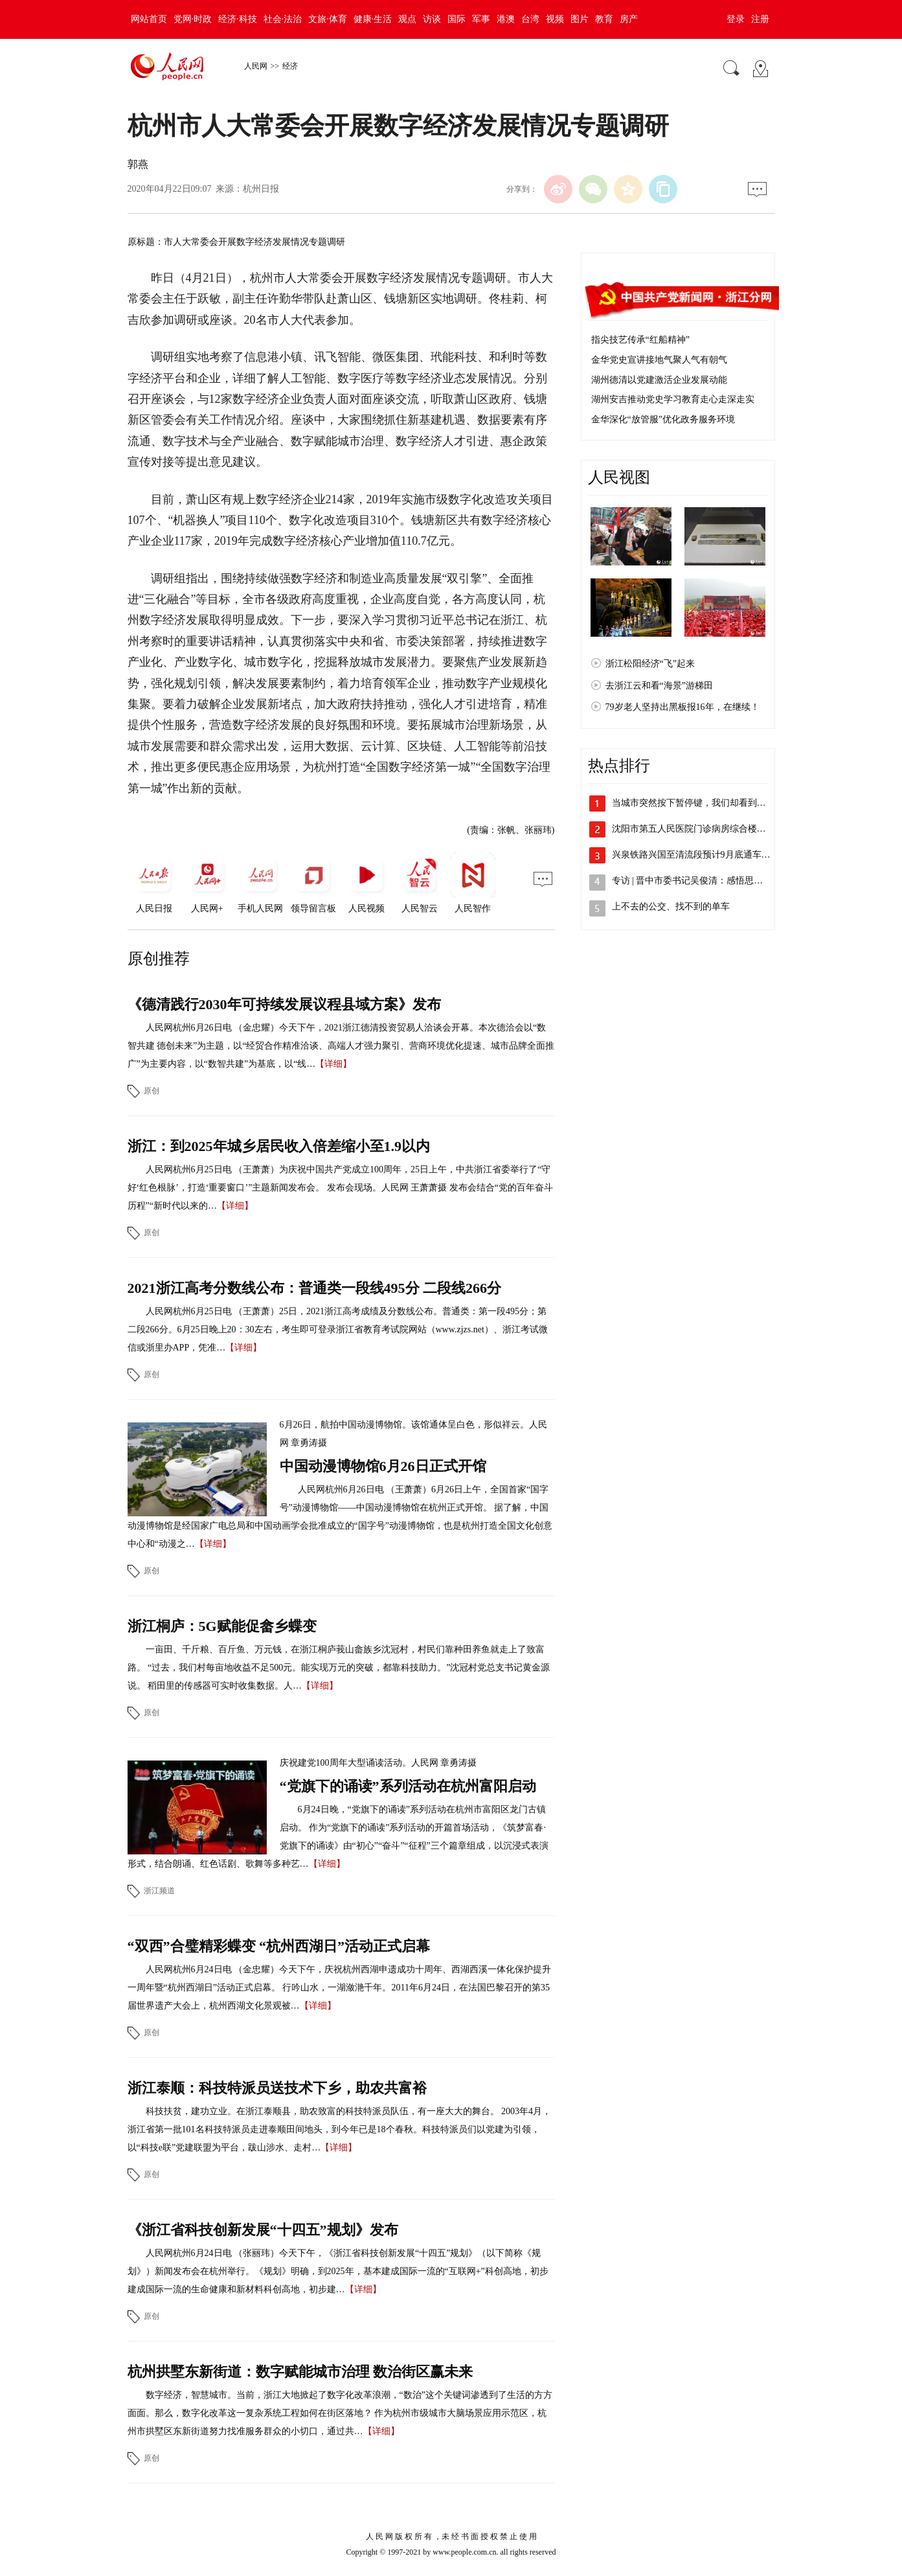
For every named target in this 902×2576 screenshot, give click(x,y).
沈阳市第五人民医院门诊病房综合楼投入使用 (702, 829)
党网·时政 (193, 19)
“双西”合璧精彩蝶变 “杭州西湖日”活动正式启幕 (279, 1946)
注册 (760, 19)
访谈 (432, 19)
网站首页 (149, 19)
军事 (481, 19)
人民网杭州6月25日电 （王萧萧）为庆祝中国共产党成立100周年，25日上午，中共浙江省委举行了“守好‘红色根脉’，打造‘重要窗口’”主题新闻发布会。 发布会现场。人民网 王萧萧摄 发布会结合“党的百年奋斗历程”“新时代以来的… (341, 1188)
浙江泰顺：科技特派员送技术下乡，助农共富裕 (277, 2088)
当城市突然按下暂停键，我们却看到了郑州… (702, 803)
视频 (555, 19)
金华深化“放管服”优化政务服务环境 (663, 419)
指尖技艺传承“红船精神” (640, 340)
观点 (407, 19)
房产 (629, 19)
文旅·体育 (327, 19)
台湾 (530, 19)
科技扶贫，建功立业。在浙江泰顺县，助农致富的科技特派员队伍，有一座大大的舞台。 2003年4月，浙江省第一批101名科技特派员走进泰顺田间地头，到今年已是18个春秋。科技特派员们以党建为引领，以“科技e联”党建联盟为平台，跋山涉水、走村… (340, 2129)
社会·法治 (283, 19)
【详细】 (333, 1064)
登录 (736, 19)
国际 (456, 19)
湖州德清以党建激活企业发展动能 (659, 380)
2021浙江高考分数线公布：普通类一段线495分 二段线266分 (315, 1288)
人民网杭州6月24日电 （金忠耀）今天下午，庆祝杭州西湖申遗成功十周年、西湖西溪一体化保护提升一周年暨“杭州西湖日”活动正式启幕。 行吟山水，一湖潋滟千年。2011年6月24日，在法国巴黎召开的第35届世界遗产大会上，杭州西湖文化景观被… (340, 1988)
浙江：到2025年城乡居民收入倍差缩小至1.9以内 (279, 1146)
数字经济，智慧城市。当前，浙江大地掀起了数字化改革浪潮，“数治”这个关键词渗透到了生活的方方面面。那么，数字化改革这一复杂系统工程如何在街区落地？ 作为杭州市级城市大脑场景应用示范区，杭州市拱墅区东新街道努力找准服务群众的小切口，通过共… (340, 2413)
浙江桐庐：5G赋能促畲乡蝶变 (222, 1626)
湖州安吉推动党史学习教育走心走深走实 (672, 399)
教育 (604, 19)
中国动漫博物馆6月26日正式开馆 (383, 1466)
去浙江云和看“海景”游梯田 (659, 685)
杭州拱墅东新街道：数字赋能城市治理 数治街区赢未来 (300, 2372)
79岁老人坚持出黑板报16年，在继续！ (682, 707)
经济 (290, 66)
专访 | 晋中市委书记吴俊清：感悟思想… (692, 880)
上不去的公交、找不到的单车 (671, 906)
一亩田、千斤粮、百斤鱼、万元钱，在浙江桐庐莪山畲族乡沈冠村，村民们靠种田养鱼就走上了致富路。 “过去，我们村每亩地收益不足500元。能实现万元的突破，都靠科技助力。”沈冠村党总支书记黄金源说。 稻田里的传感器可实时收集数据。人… (339, 1668)
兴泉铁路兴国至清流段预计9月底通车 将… (697, 855)
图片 (579, 19)
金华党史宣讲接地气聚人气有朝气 (659, 360)
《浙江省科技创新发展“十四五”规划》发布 (263, 2230)
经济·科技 (237, 19)
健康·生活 (373, 19)
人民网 (255, 66)
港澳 (506, 19)
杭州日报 (261, 189)
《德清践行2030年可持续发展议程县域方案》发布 (284, 1004)
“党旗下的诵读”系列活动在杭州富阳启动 (408, 1786)
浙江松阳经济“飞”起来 (650, 663)
